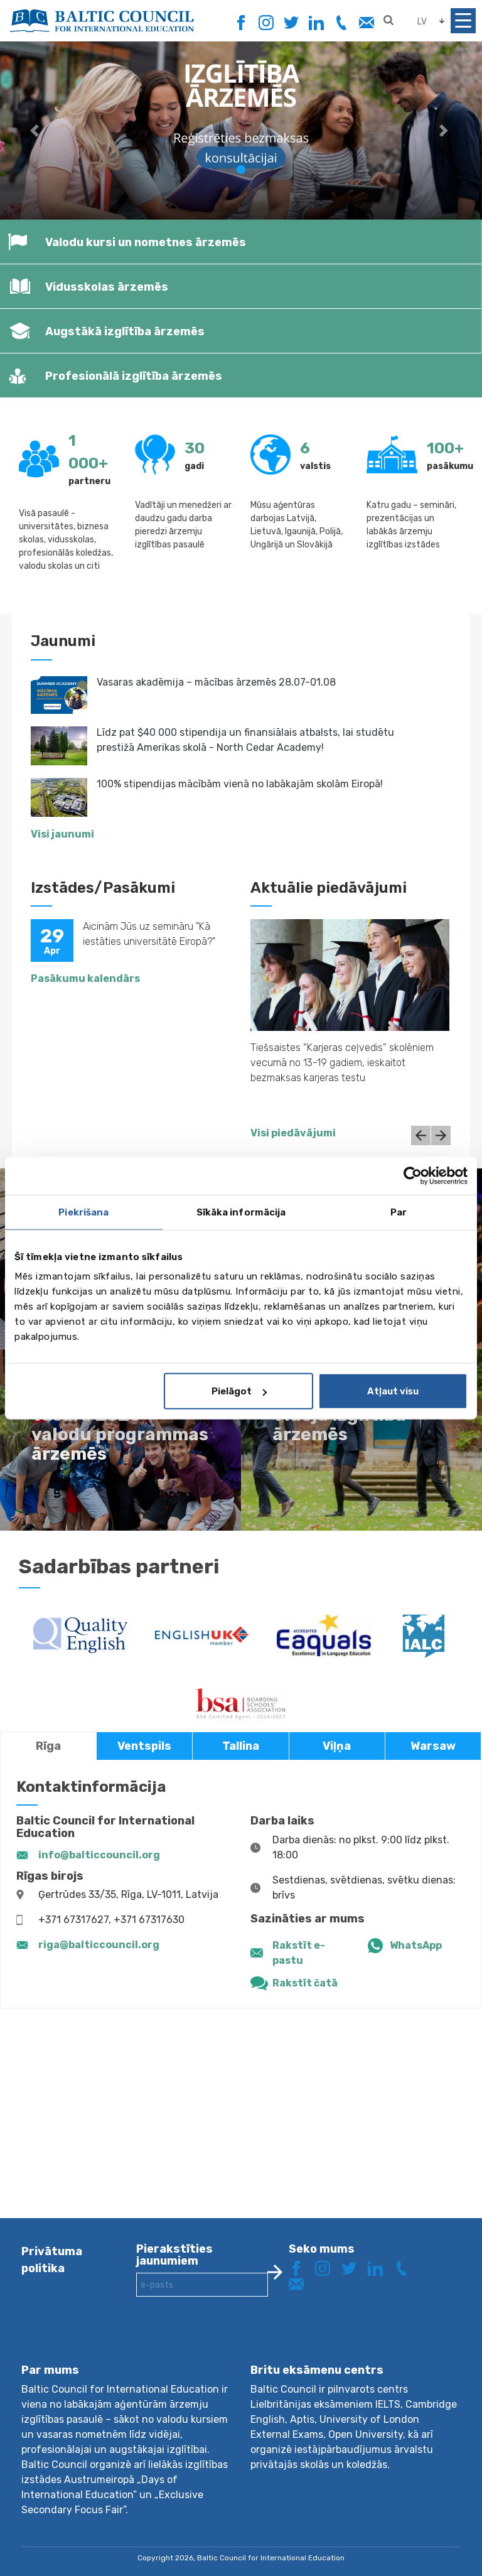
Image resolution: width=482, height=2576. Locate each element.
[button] (36, 130)
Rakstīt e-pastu (298, 1952)
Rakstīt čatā (305, 1983)
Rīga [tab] (48, 1746)
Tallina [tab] (240, 1746)
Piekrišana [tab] (83, 1211)
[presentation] (231, 2339)
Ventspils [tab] (144, 1746)
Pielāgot (239, 1391)
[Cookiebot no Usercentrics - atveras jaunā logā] (413, 1175)
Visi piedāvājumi (293, 1133)
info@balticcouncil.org (99, 1855)
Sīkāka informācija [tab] (241, 1211)
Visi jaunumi (62, 834)
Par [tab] (398, 1211)
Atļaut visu (393, 1391)
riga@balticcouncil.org (98, 1945)
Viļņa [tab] (337, 1746)
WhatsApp (416, 1945)
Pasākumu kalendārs (85, 978)
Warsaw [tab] (433, 1746)
